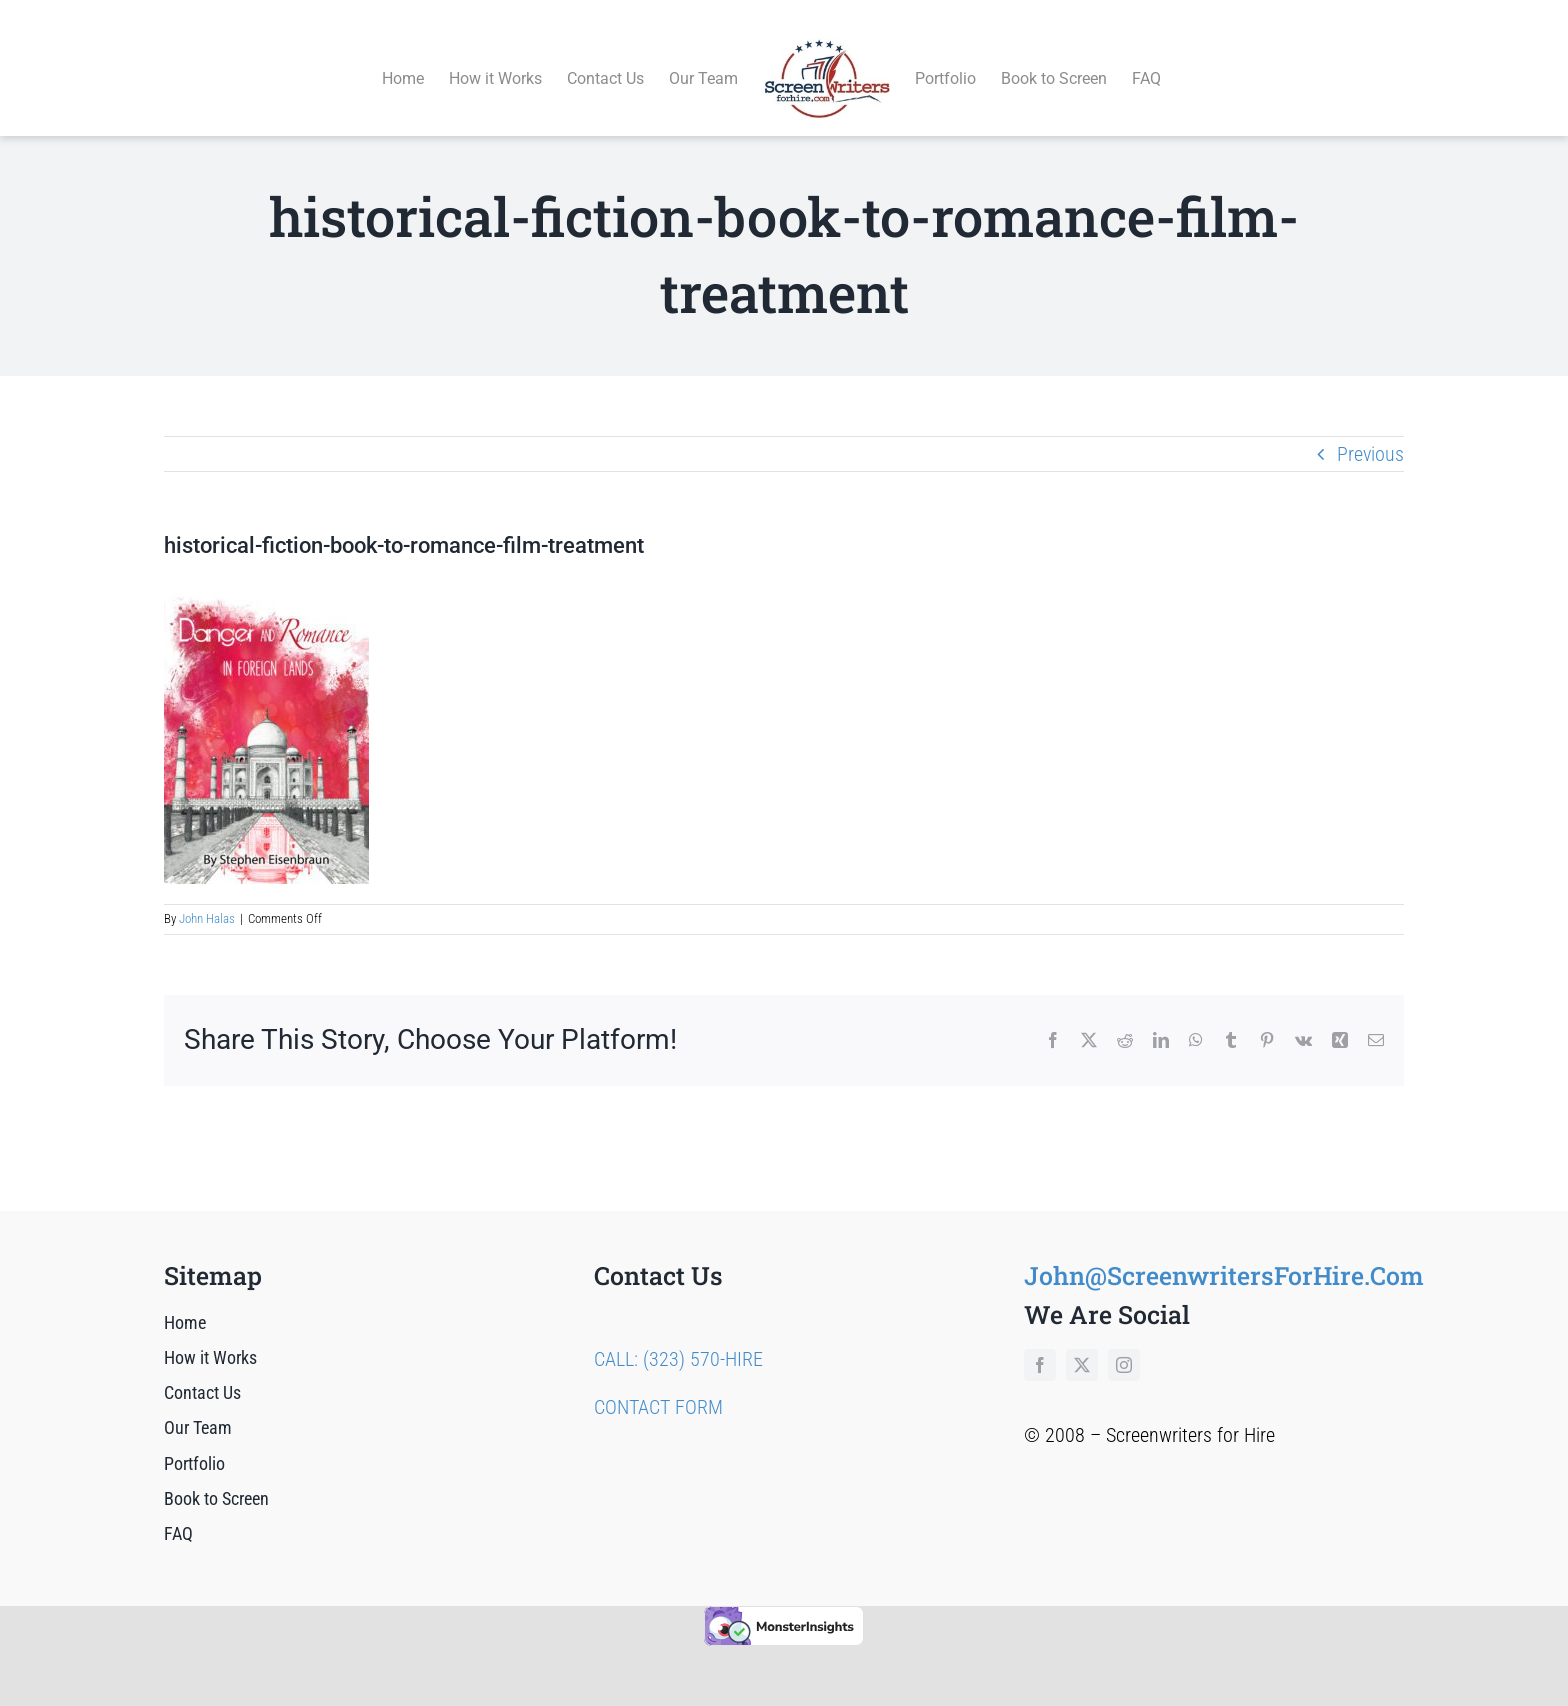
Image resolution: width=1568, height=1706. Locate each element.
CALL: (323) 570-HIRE (678, 1336)
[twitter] (1082, 1342)
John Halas (207, 896)
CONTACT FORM (658, 1384)
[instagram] (1124, 1342)
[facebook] (1040, 1342)
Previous (1370, 431)
